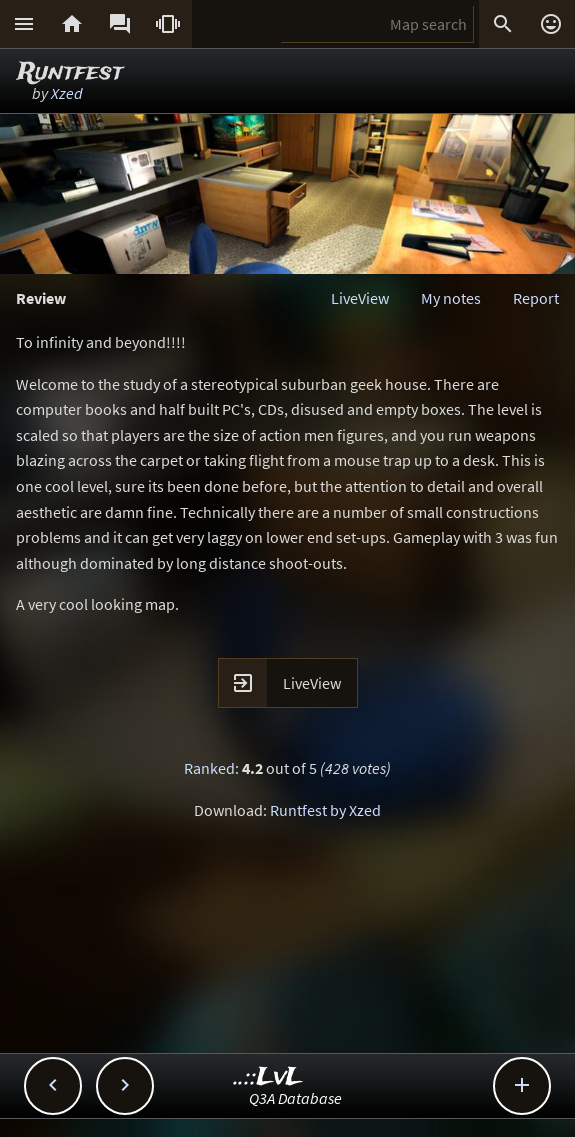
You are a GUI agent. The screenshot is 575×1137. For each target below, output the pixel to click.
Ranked (209, 768)
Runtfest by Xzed (325, 810)
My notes (451, 298)
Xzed (67, 93)
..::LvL (268, 1077)
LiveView (360, 298)
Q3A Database (295, 1098)
